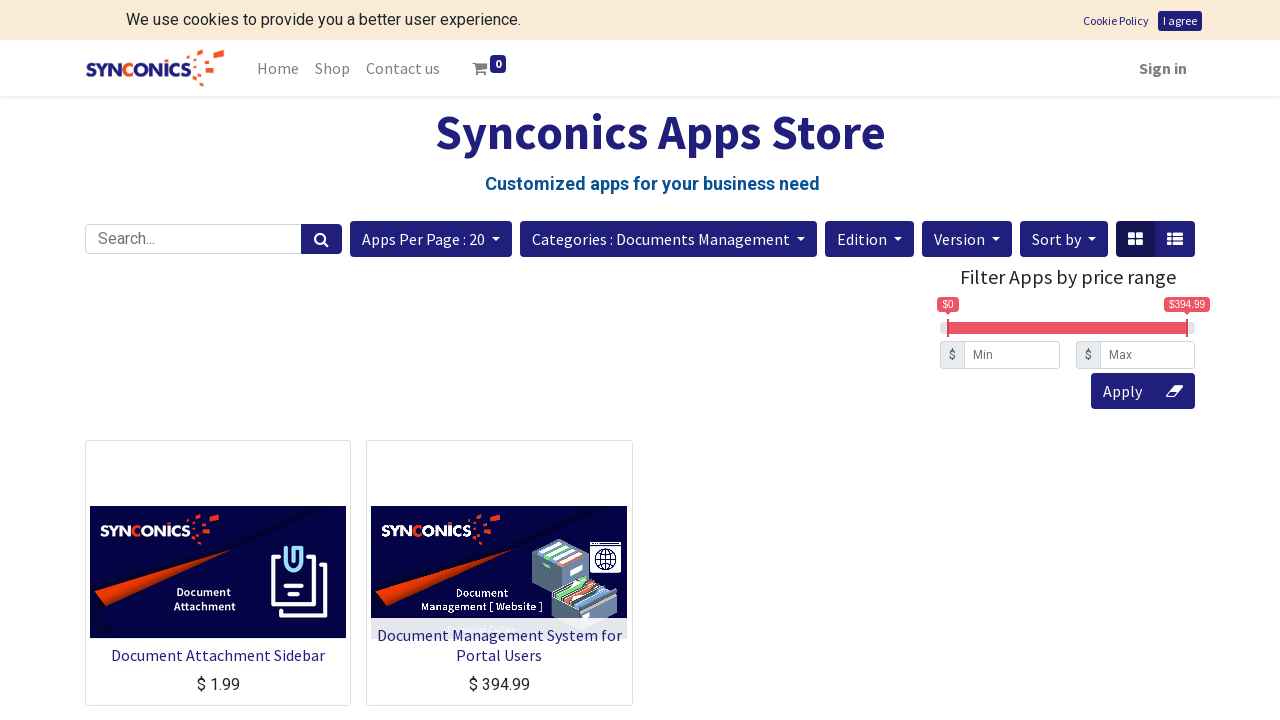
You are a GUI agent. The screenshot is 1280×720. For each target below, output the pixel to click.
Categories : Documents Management (662, 199)
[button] (431, 199)
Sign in (1163, 28)
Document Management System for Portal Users (499, 604)
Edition (863, 199)
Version (961, 199)
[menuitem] (278, 28)
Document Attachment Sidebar (218, 615)
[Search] (321, 199)
